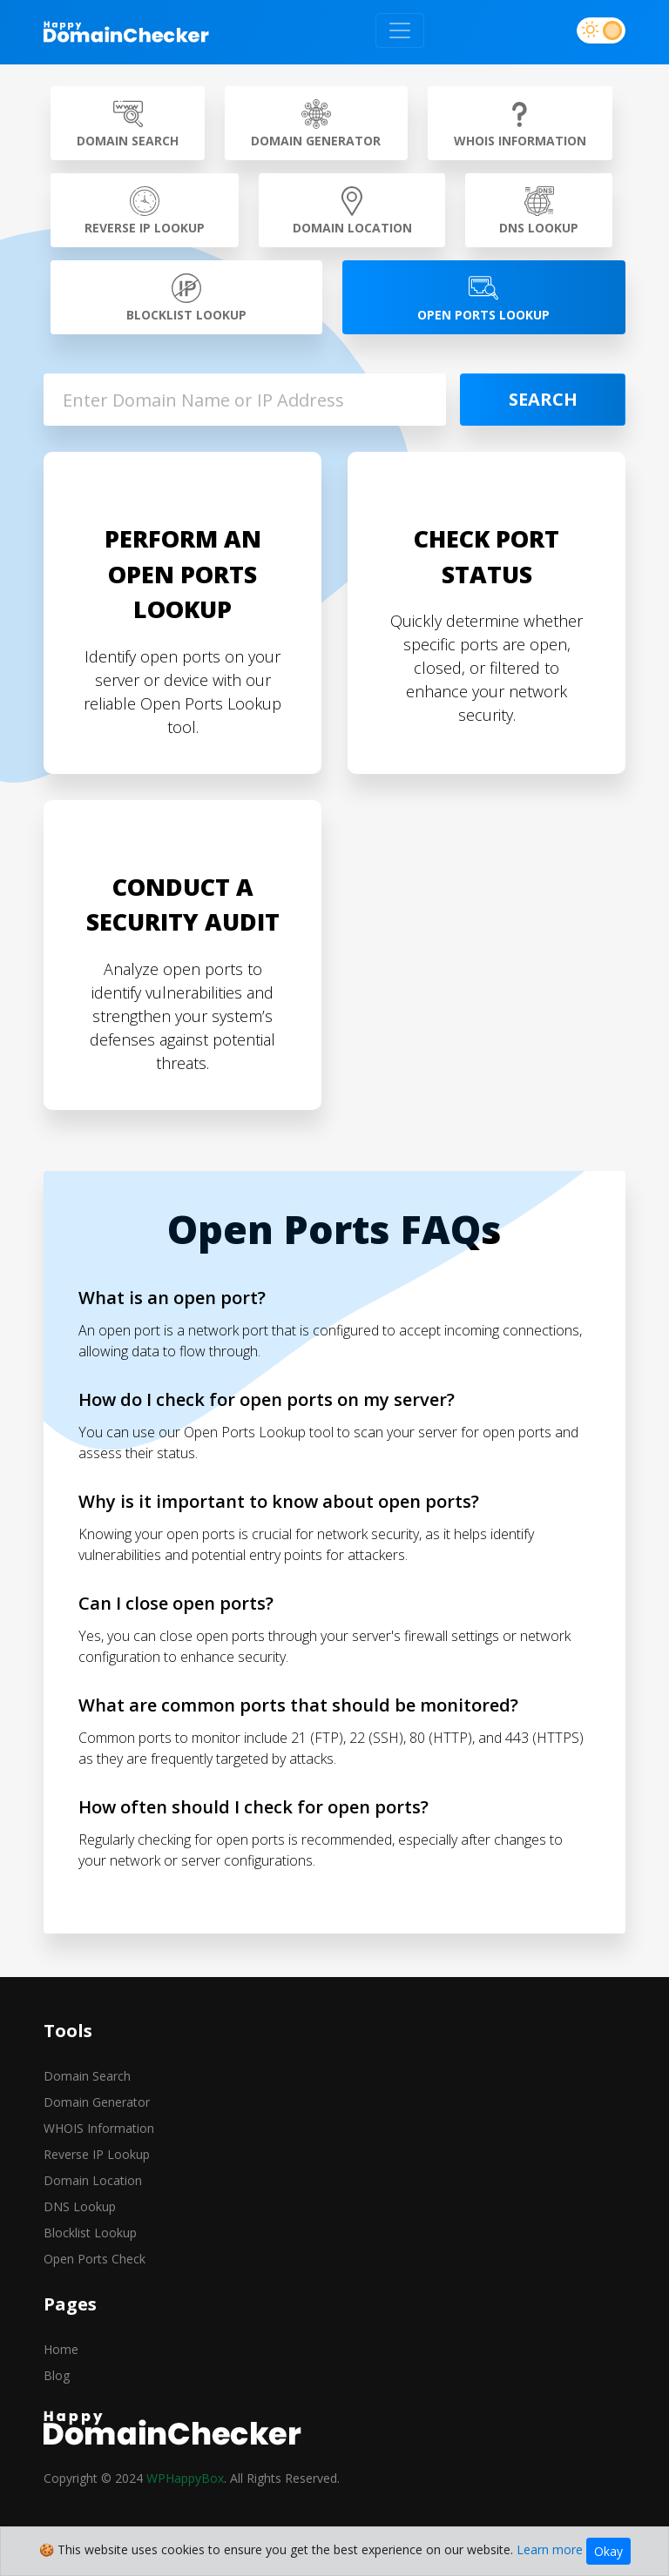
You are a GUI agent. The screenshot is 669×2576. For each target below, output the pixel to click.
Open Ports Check (94, 2258)
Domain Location (93, 2180)
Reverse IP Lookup (97, 2154)
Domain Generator (97, 2102)
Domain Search (87, 2076)
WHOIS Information (99, 2128)
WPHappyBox (185, 2478)
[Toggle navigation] (399, 30)
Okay (608, 2551)
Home (61, 2349)
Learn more (550, 2549)
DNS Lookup (80, 2206)
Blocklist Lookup (90, 2232)
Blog (57, 2375)
